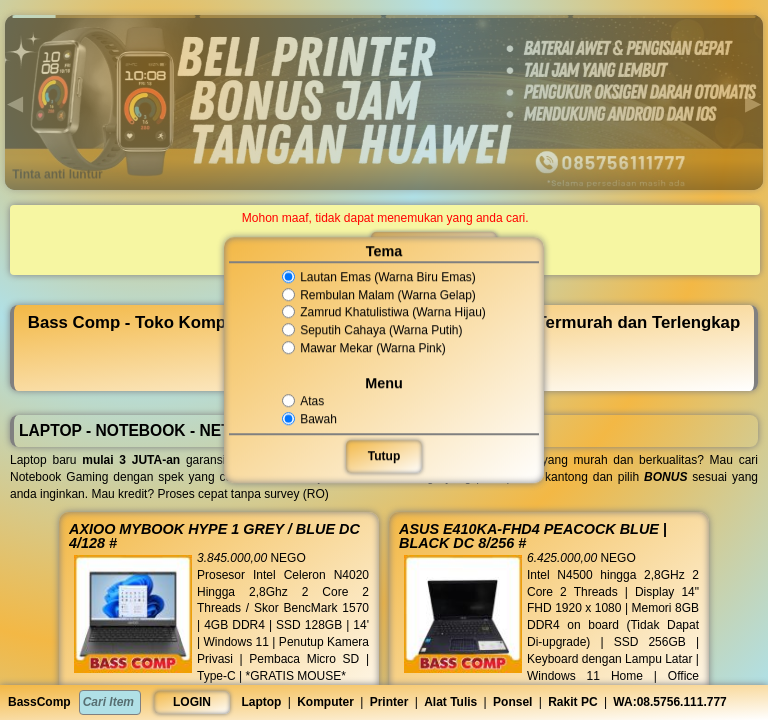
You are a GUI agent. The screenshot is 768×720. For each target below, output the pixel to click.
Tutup (384, 456)
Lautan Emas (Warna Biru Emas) (379, 277)
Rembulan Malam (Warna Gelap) (379, 295)
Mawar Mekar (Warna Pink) (364, 348)
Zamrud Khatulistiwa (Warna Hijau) (384, 313)
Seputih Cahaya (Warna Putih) (372, 330)
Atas (304, 401)
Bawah (311, 419)
